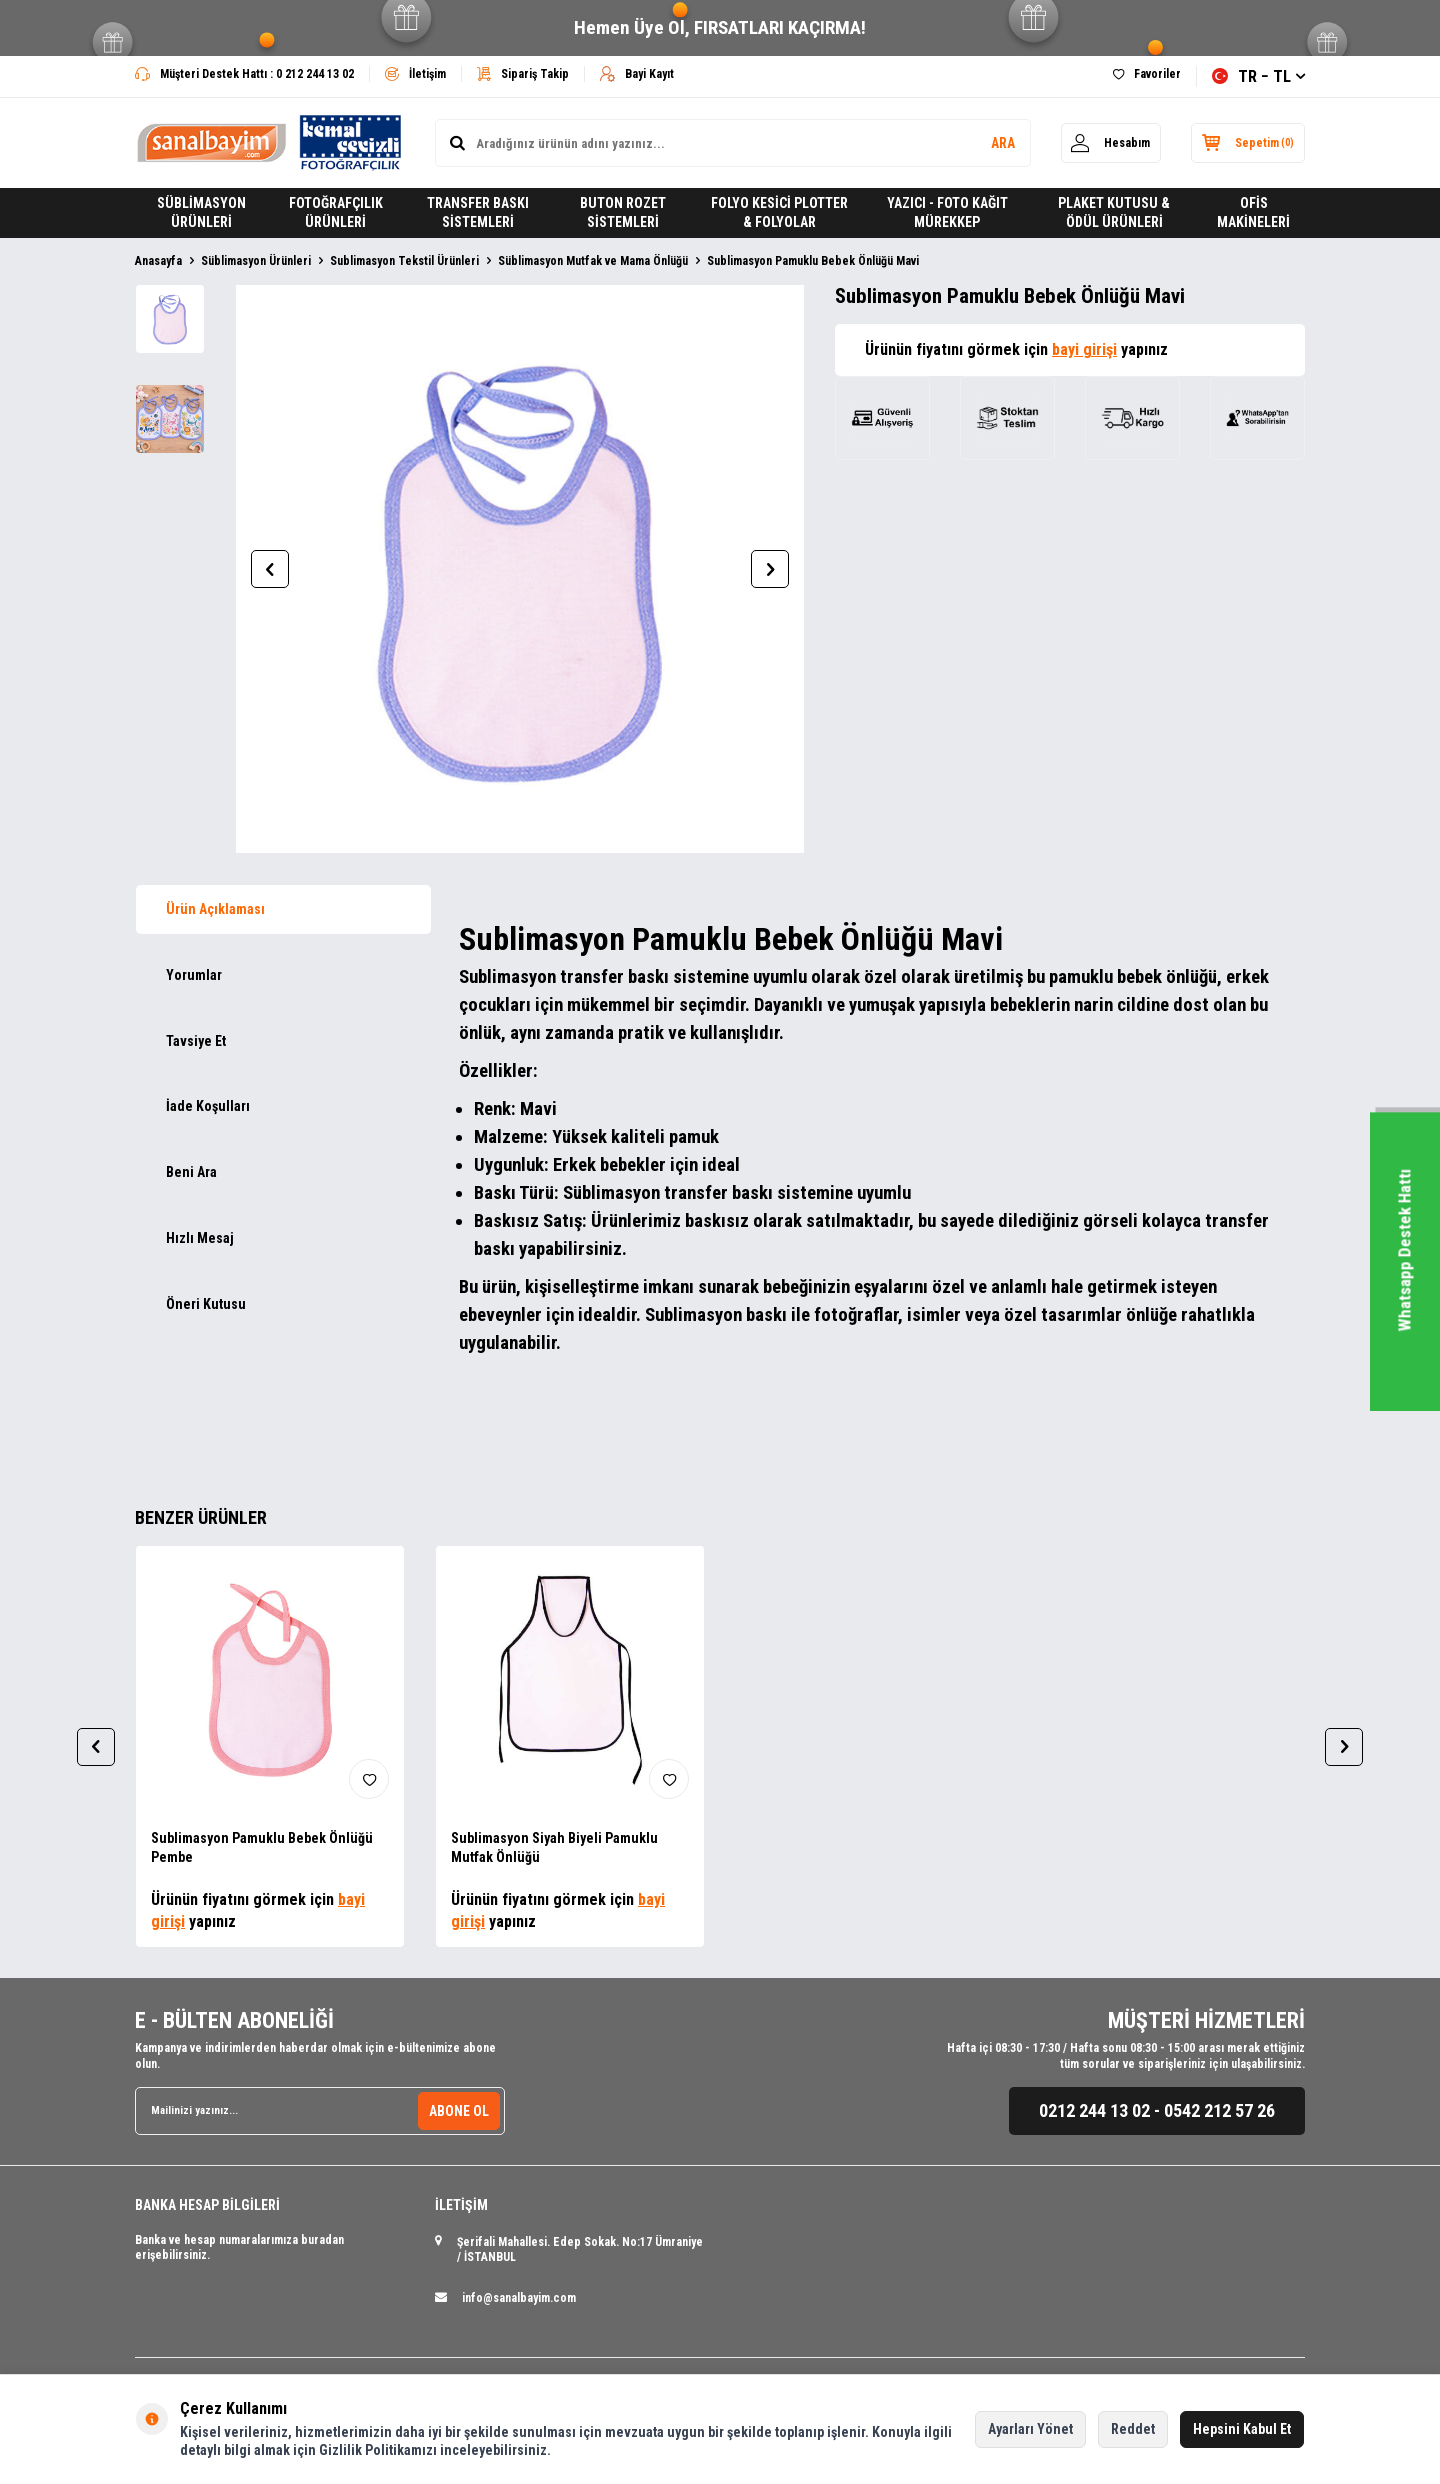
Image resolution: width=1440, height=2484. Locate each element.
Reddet (1133, 2429)
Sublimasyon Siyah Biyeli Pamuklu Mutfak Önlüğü (554, 1847)
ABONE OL (459, 2110)
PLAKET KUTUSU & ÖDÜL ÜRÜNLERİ (1114, 212)
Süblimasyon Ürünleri (256, 261)
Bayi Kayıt (637, 74)
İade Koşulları (208, 1106)
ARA (1002, 143)
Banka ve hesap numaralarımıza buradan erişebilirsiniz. (239, 2248)
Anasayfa (158, 261)
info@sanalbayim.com (519, 2298)
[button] (270, 569)
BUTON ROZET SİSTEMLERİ (623, 212)
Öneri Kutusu (206, 1304)
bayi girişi (1084, 349)
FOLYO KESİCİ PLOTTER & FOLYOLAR (779, 212)
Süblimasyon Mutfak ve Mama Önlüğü (593, 261)
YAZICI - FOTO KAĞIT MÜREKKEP (947, 212)
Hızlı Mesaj (200, 1238)
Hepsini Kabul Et (1242, 2429)
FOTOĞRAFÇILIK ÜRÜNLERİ (336, 212)
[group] (520, 569)
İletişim (415, 74)
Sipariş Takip (523, 74)
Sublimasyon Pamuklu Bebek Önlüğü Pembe (262, 1847)
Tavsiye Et (196, 1041)
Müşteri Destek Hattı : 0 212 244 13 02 (244, 74)
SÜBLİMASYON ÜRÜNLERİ (201, 212)
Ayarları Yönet (1030, 2429)
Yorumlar (194, 975)
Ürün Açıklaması (215, 909)
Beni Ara (191, 1172)
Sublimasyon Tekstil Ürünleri (404, 261)
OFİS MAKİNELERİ (1253, 212)
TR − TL (1258, 76)
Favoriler (1147, 74)
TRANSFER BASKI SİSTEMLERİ (478, 212)
